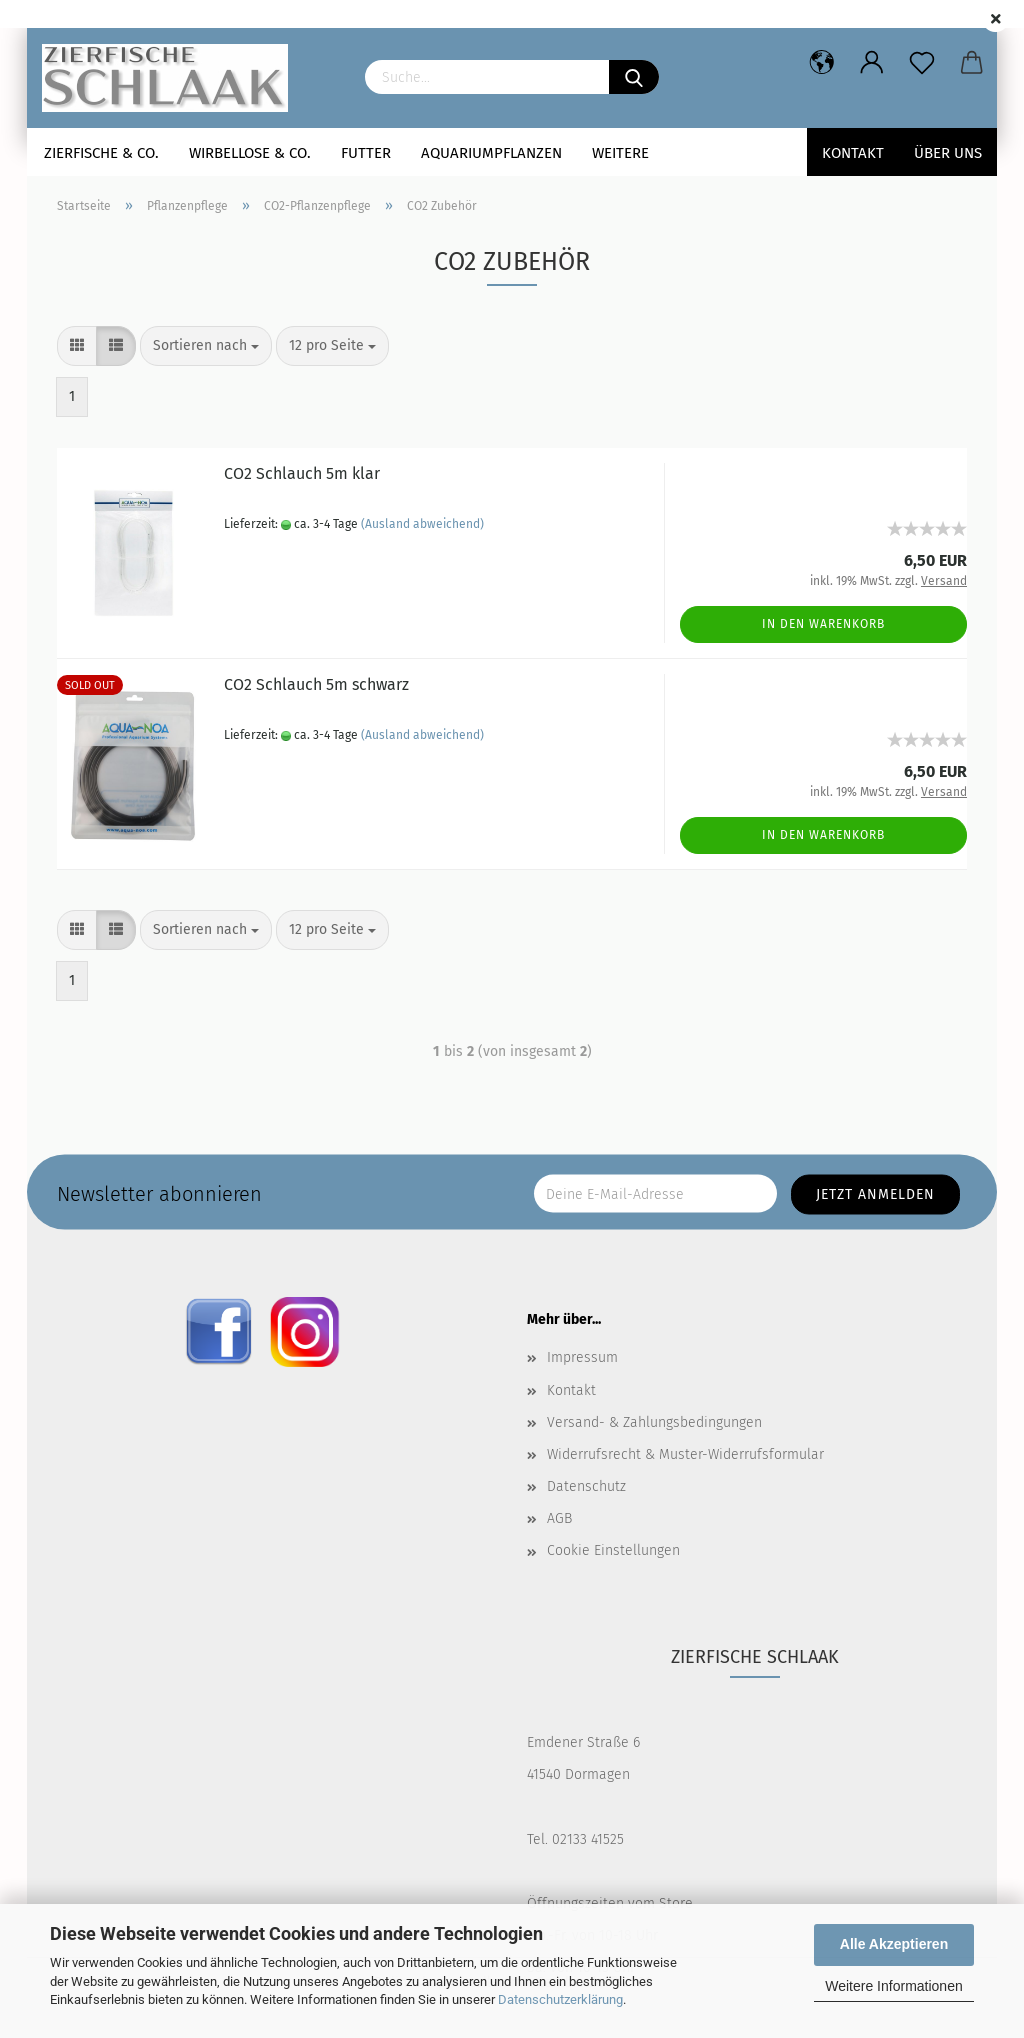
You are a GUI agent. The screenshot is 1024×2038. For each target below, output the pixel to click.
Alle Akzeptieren (894, 1944)
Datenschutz (586, 1486)
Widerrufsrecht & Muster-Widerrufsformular (685, 1454)
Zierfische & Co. (101, 153)
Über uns (948, 153)
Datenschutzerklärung (560, 1999)
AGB (559, 1518)
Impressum (582, 1357)
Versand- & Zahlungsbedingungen (654, 1422)
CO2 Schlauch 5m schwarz (316, 684)
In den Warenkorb (823, 624)
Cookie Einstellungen (613, 1550)
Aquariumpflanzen (491, 153)
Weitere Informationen (893, 1986)
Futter (366, 153)
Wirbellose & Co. (250, 153)
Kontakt (853, 153)
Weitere (620, 153)
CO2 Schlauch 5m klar (302, 473)
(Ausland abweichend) (422, 524)
